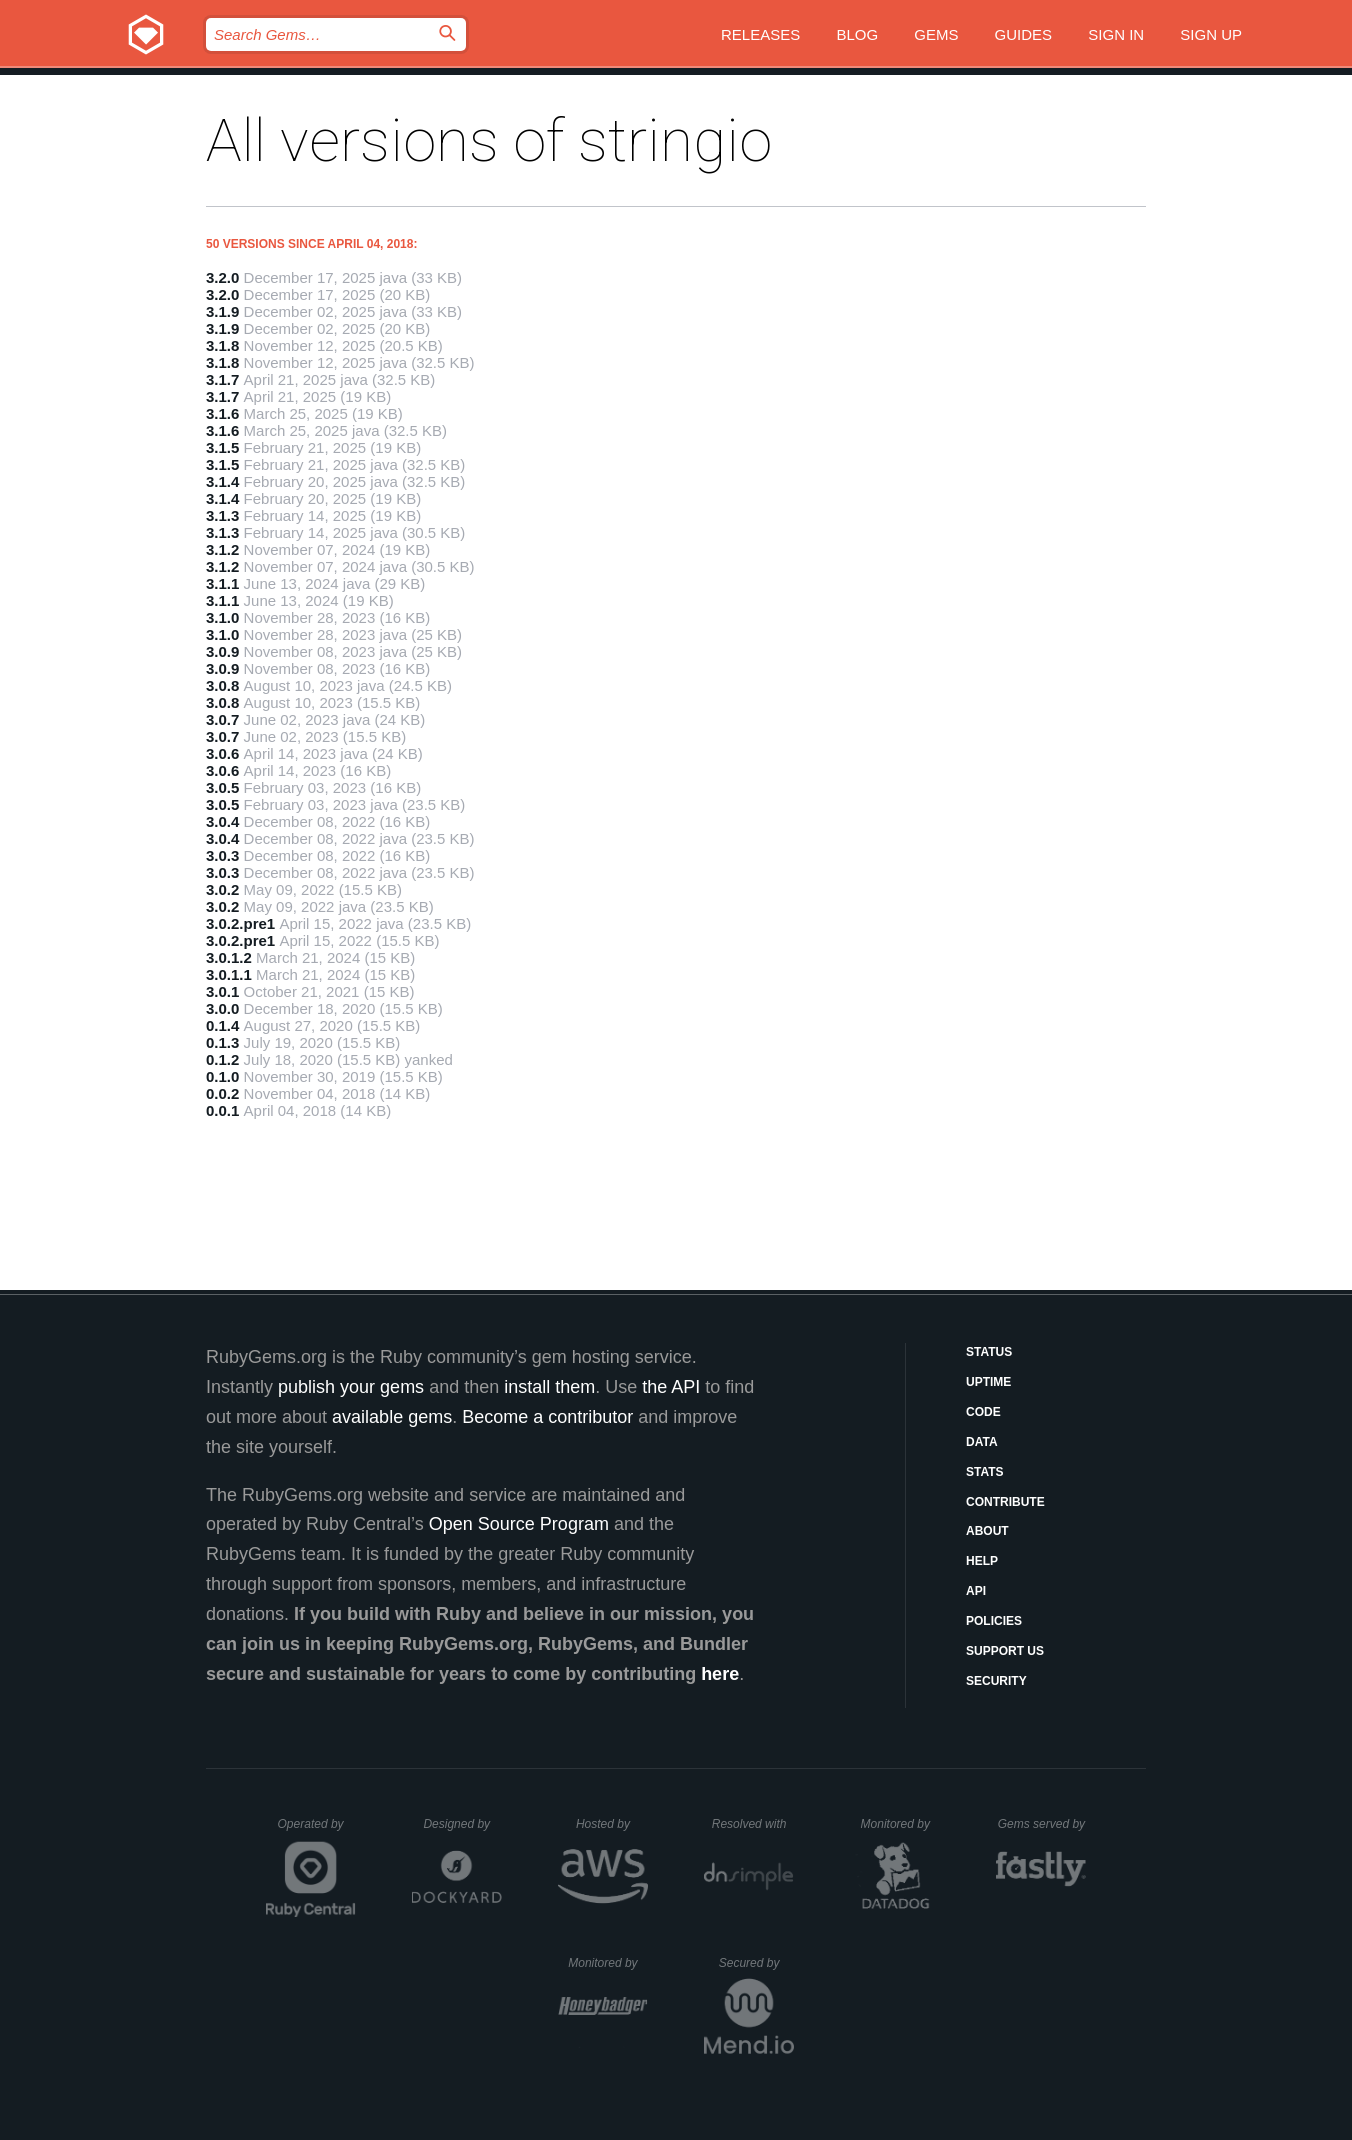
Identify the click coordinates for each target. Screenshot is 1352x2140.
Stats (985, 1472)
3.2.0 (222, 277)
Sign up (1211, 34)
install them (549, 1387)
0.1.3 (222, 1042)
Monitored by (901, 1824)
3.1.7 (222, 379)
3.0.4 (222, 821)
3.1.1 (222, 583)
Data (982, 1442)
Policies (994, 1621)
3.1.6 (222, 413)
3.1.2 (222, 549)
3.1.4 (222, 481)
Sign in (1116, 34)
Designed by (462, 1824)
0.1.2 (222, 1059)
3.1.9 (222, 311)
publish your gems (351, 1387)
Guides (1024, 34)
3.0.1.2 (229, 957)
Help (982, 1561)
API (976, 1591)
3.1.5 (222, 447)
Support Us (1005, 1651)
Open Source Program (519, 1524)
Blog (857, 34)
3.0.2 (222, 889)
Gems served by (1042, 1824)
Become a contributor (547, 1417)
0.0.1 (222, 1110)
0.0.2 (222, 1093)
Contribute (1005, 1502)
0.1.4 (222, 1025)
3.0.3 (222, 855)
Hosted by (612, 1824)
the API (671, 1387)
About (987, 1531)
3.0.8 (222, 685)
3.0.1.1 (229, 974)
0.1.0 (222, 1076)
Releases (760, 34)
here (720, 1674)
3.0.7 (222, 719)
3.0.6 (222, 753)
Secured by (756, 1963)
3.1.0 (222, 617)
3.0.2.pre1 (240, 923)
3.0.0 (222, 1008)
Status (989, 1352)
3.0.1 (222, 991)
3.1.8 (222, 345)
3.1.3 (222, 515)
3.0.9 (222, 651)
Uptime (988, 1382)
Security (996, 1681)
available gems (392, 1417)
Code (983, 1412)
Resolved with (753, 1824)
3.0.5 (222, 787)
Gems (936, 34)
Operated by (317, 1831)
